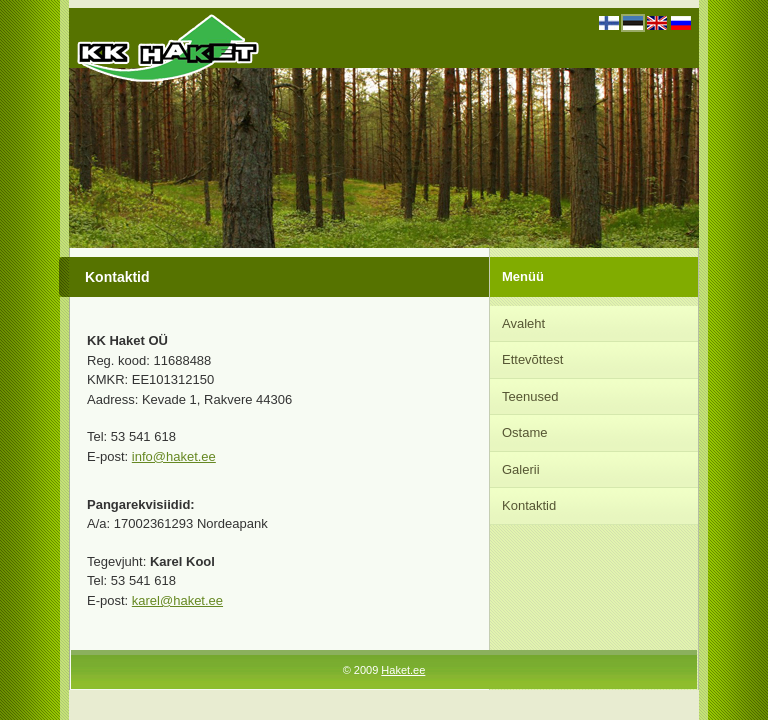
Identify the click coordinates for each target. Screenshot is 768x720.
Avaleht (523, 323)
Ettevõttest (532, 359)
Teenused (530, 396)
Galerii (521, 469)
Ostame (525, 432)
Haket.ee (403, 670)
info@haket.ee (174, 456)
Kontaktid (529, 505)
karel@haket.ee (177, 600)
